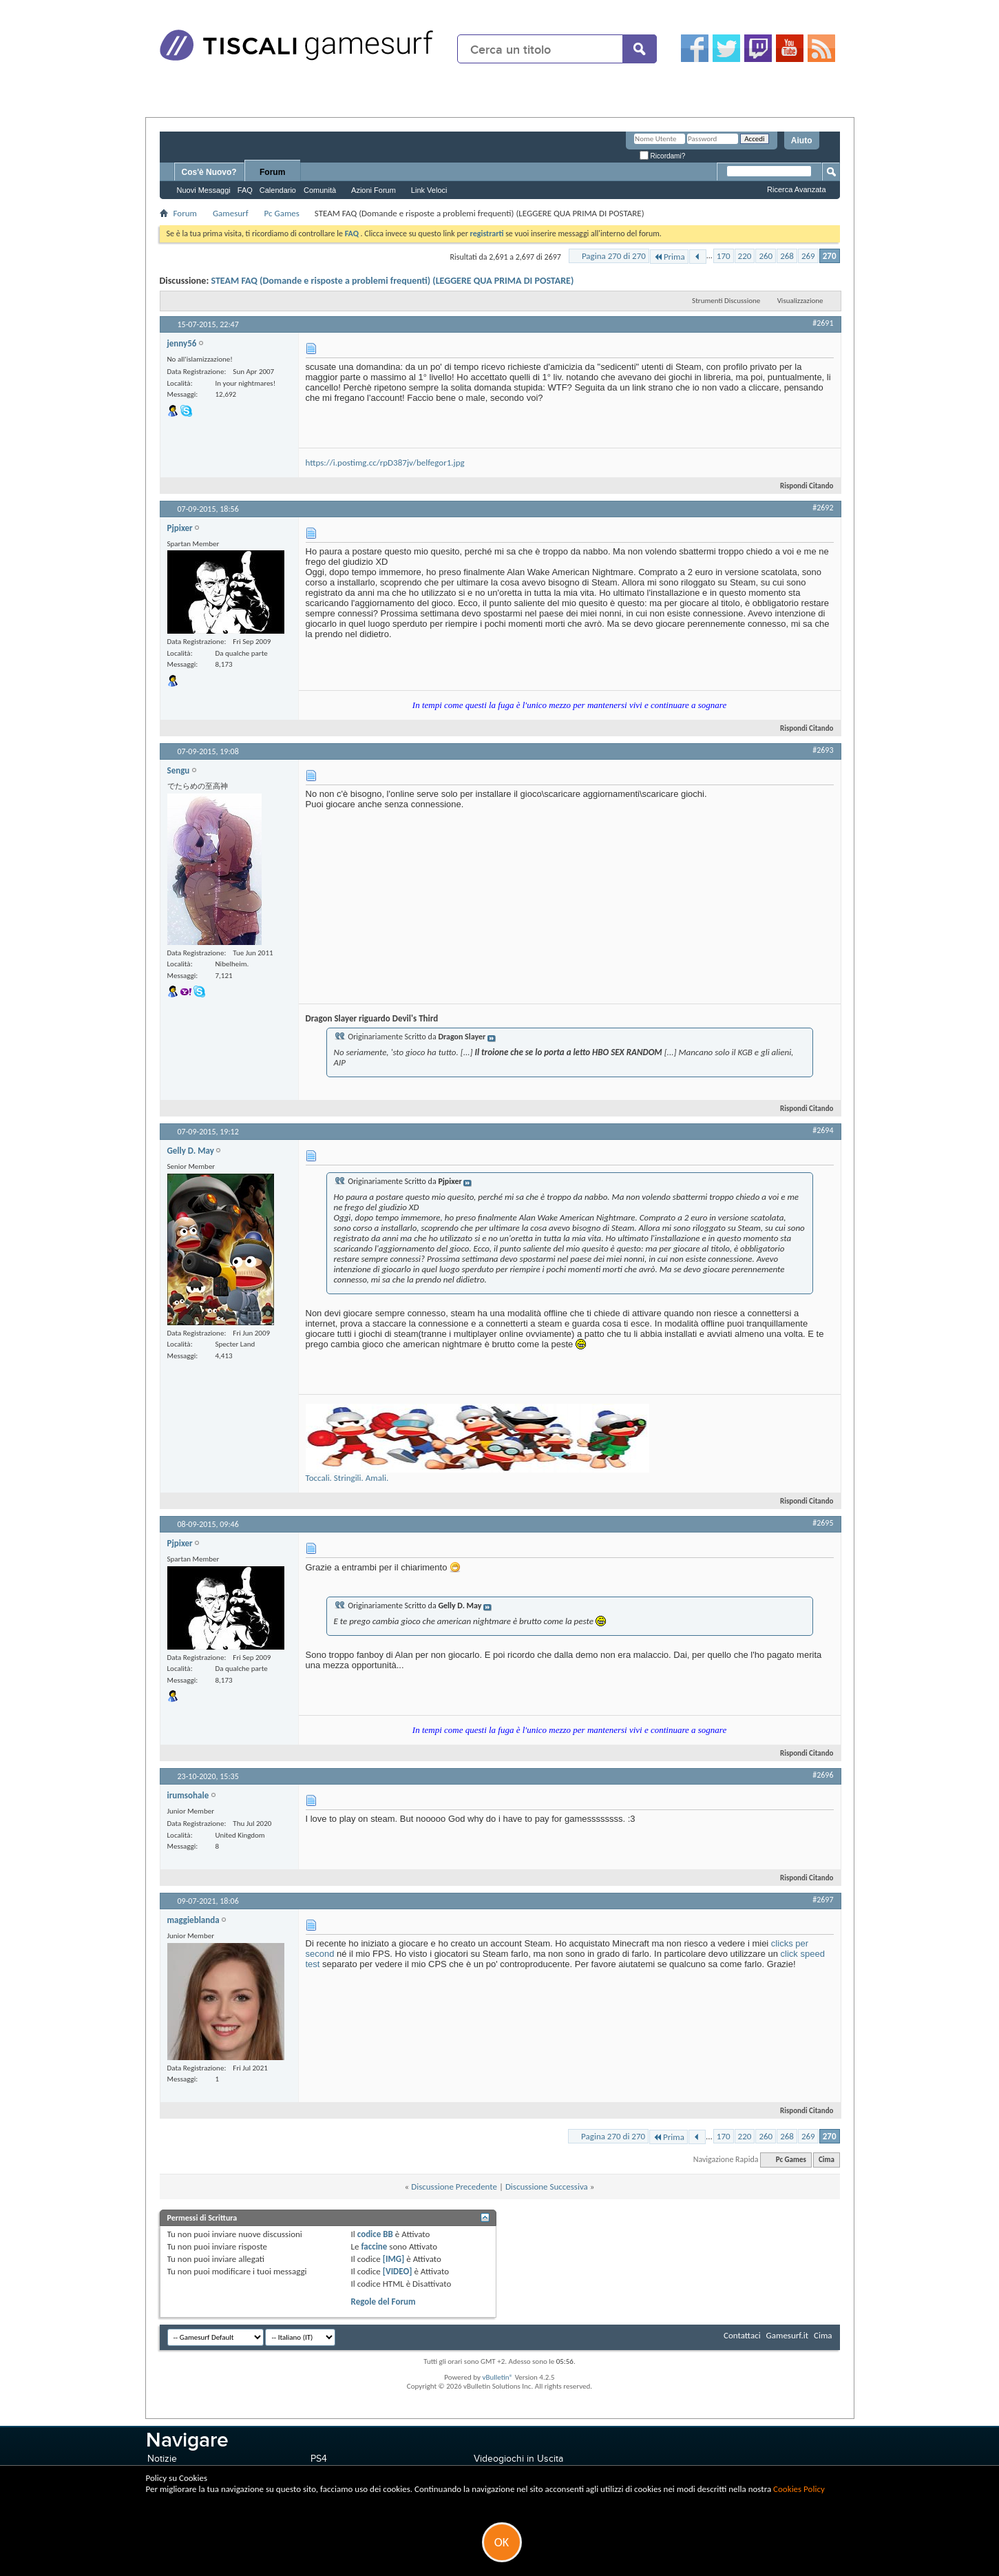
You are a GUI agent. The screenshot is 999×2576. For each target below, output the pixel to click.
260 (765, 256)
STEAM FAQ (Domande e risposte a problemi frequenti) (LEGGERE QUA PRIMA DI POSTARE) (392, 281)
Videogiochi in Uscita (518, 2458)
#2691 (822, 323)
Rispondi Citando (800, 485)
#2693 (822, 750)
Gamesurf (231, 213)
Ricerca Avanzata (796, 189)
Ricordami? (662, 156)
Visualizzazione (800, 300)
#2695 (822, 1523)
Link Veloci (429, 190)
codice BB (375, 2234)
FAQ (245, 190)
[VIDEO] (397, 2271)
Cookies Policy (799, 2489)
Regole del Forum (383, 2301)
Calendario (278, 190)
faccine (374, 2246)
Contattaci (742, 2335)
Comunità (320, 190)
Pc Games (281, 213)
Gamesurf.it (787, 2335)
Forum (272, 172)
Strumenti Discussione (726, 300)
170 (723, 256)
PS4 (319, 2458)
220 (745, 256)
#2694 (822, 1130)
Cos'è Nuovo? (209, 172)
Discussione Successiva (546, 2186)
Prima (669, 256)
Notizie (162, 2458)
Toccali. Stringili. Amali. (347, 1478)
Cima (826, 2159)
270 (830, 256)
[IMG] (394, 2259)
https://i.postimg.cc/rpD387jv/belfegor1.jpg (385, 462)
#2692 (822, 507)
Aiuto (801, 140)
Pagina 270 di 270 (614, 256)
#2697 (822, 1899)
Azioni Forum (373, 190)
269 (808, 256)
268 (787, 256)
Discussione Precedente (454, 2186)
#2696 (822, 1775)
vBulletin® (497, 2377)
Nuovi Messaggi (204, 190)
